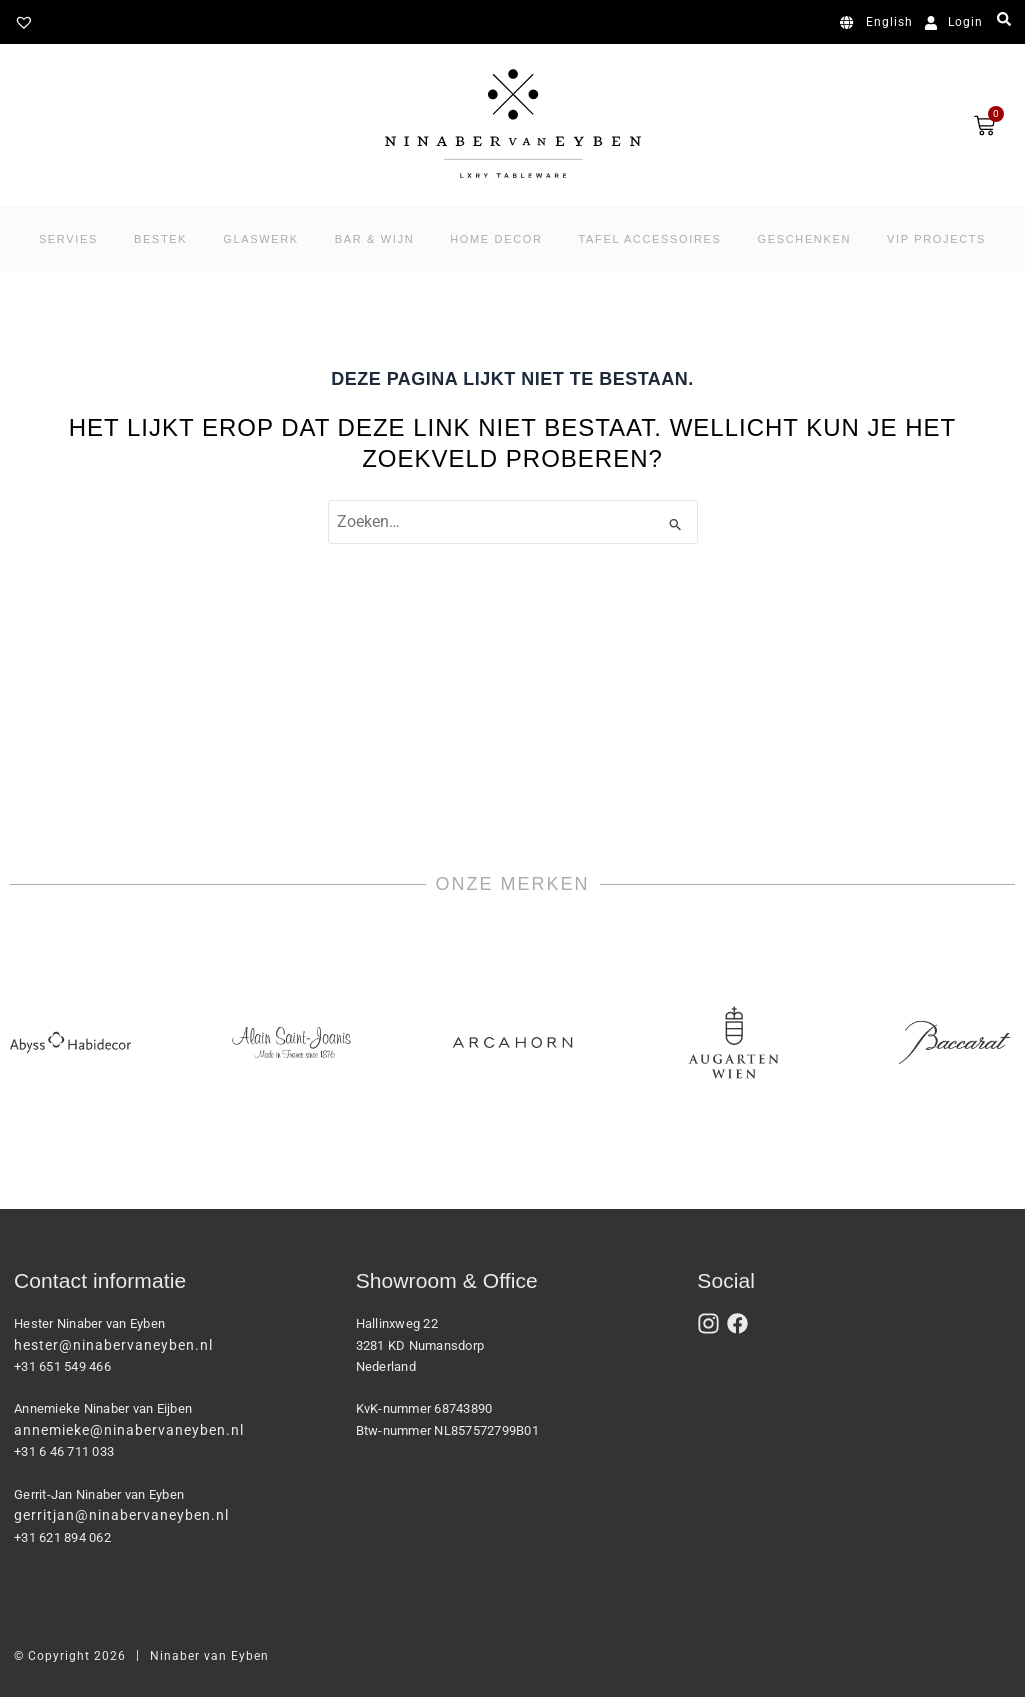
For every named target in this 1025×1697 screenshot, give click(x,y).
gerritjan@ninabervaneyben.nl (121, 1515)
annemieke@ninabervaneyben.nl (129, 1430)
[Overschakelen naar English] (880, 23)
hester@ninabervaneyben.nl (113, 1345)
